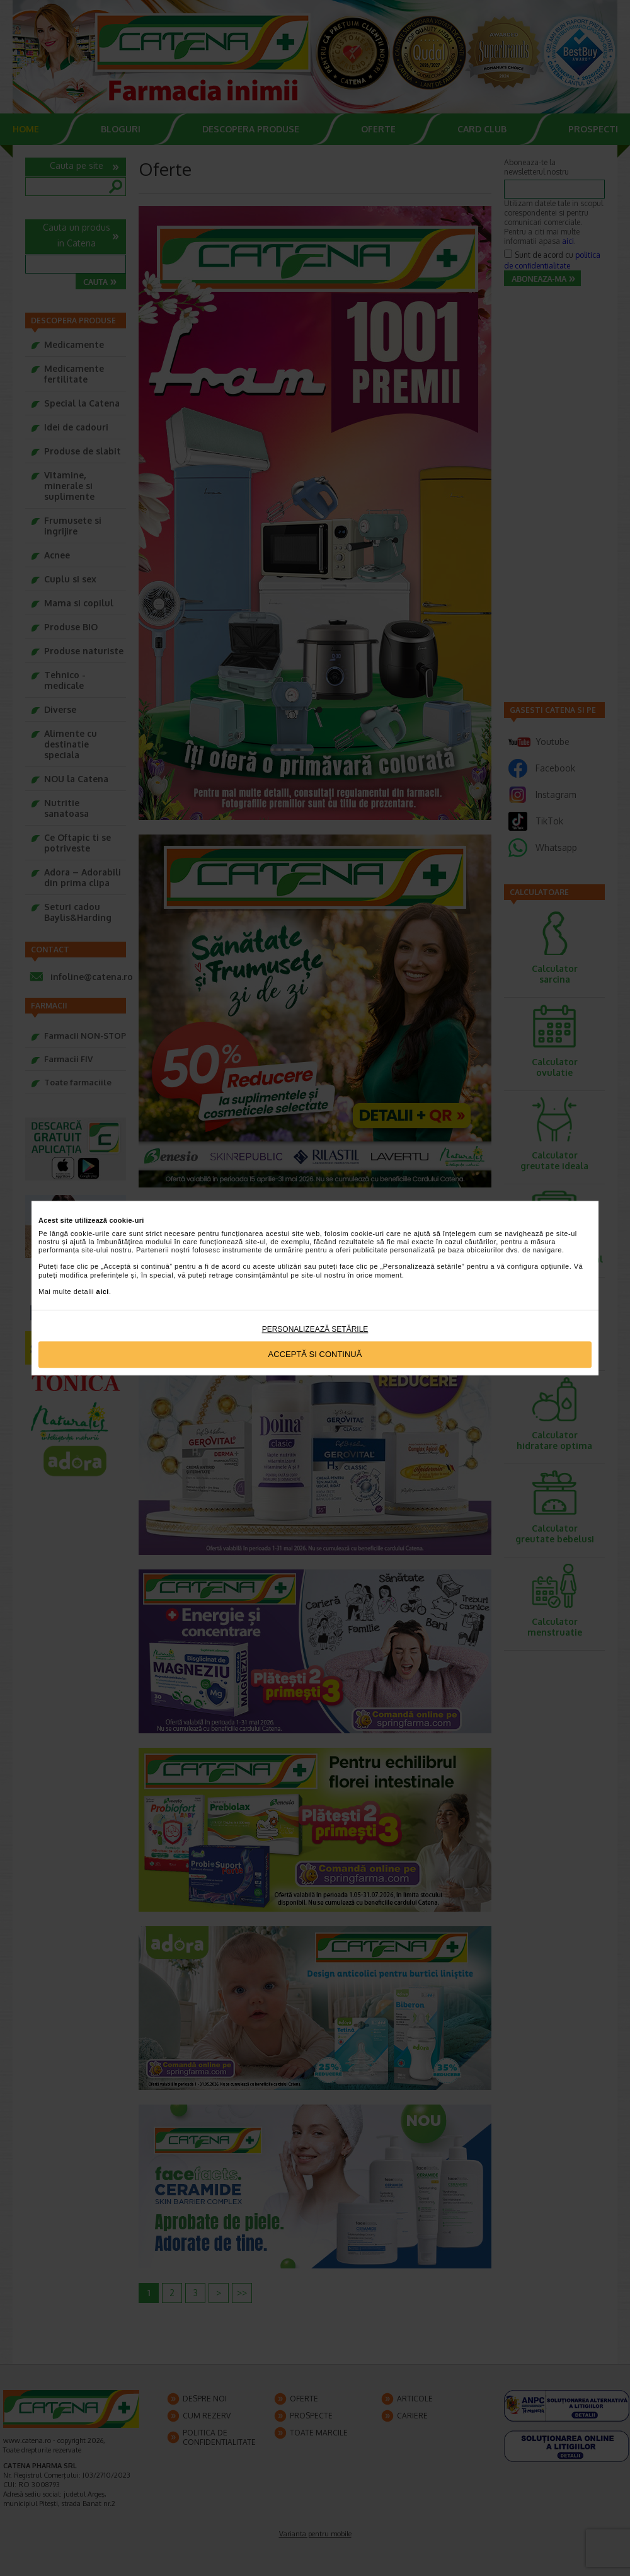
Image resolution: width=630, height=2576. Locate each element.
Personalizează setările (315, 1329)
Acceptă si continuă (315, 1355)
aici (102, 1291)
